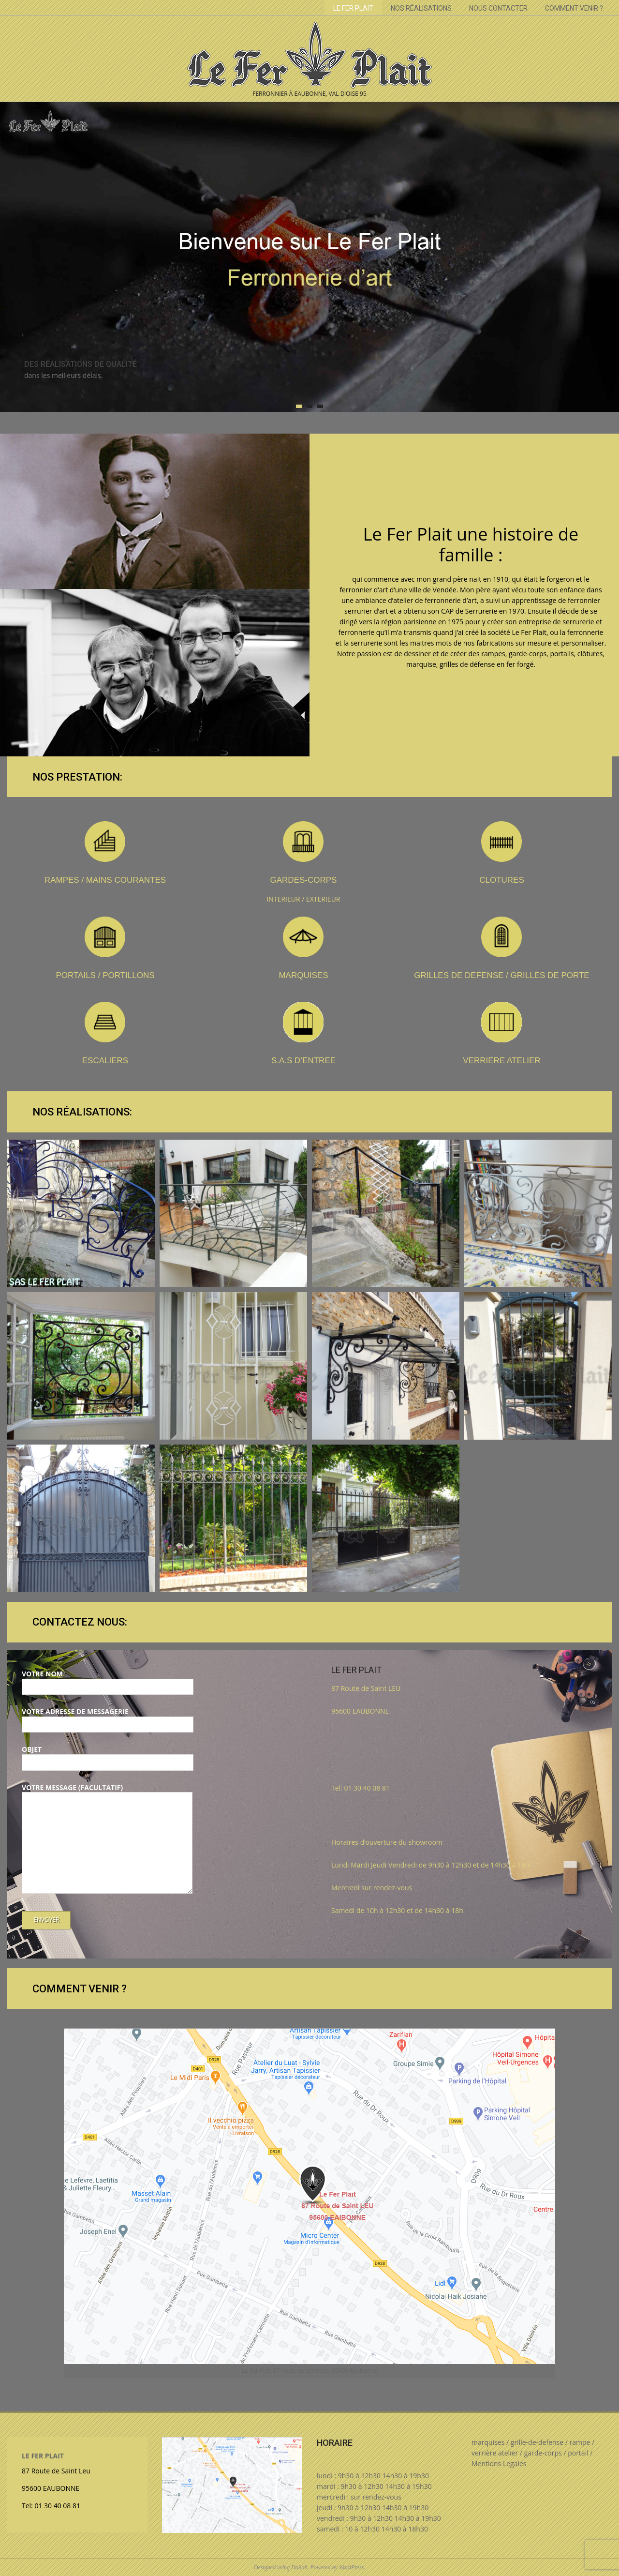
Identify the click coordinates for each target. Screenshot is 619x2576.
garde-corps (543, 2452)
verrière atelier (495, 2452)
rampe (580, 2442)
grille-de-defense (537, 2442)
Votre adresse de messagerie (107, 1718)
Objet (107, 1756)
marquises (488, 2442)
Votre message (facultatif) (107, 1839)
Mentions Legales (499, 2463)
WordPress (351, 2567)
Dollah (299, 2567)
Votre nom (107, 1680)
